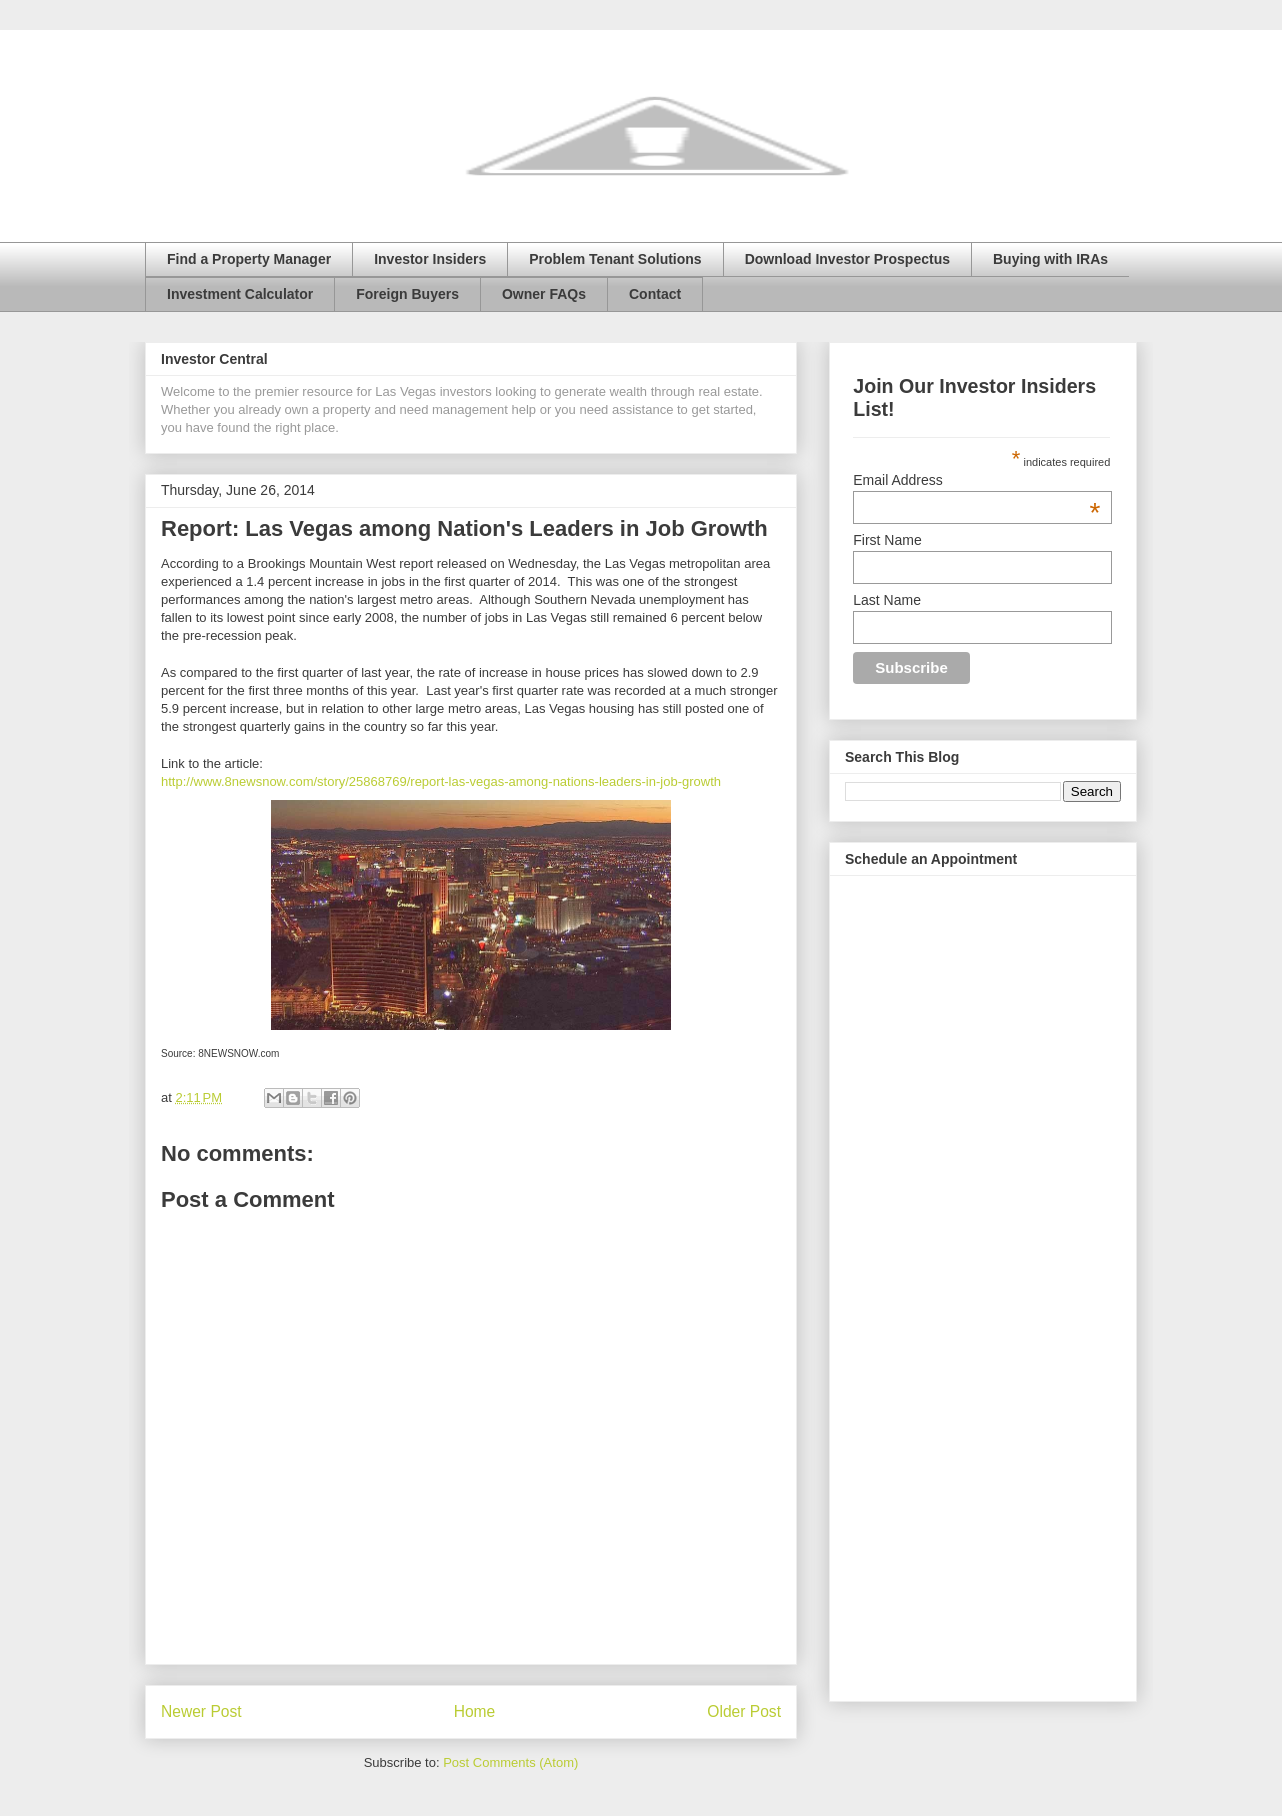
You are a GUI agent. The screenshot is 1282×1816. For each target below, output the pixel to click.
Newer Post (201, 1711)
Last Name (887, 600)
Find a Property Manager (249, 259)
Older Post (744, 1711)
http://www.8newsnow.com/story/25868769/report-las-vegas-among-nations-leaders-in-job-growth (441, 781)
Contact (655, 294)
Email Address (976, 480)
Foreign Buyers (407, 294)
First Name (887, 540)
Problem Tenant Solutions (615, 259)
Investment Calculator (240, 294)
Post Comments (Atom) (510, 1762)
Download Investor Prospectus (847, 259)
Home (475, 1711)
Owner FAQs (544, 294)
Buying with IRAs (1050, 259)
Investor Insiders (430, 259)
